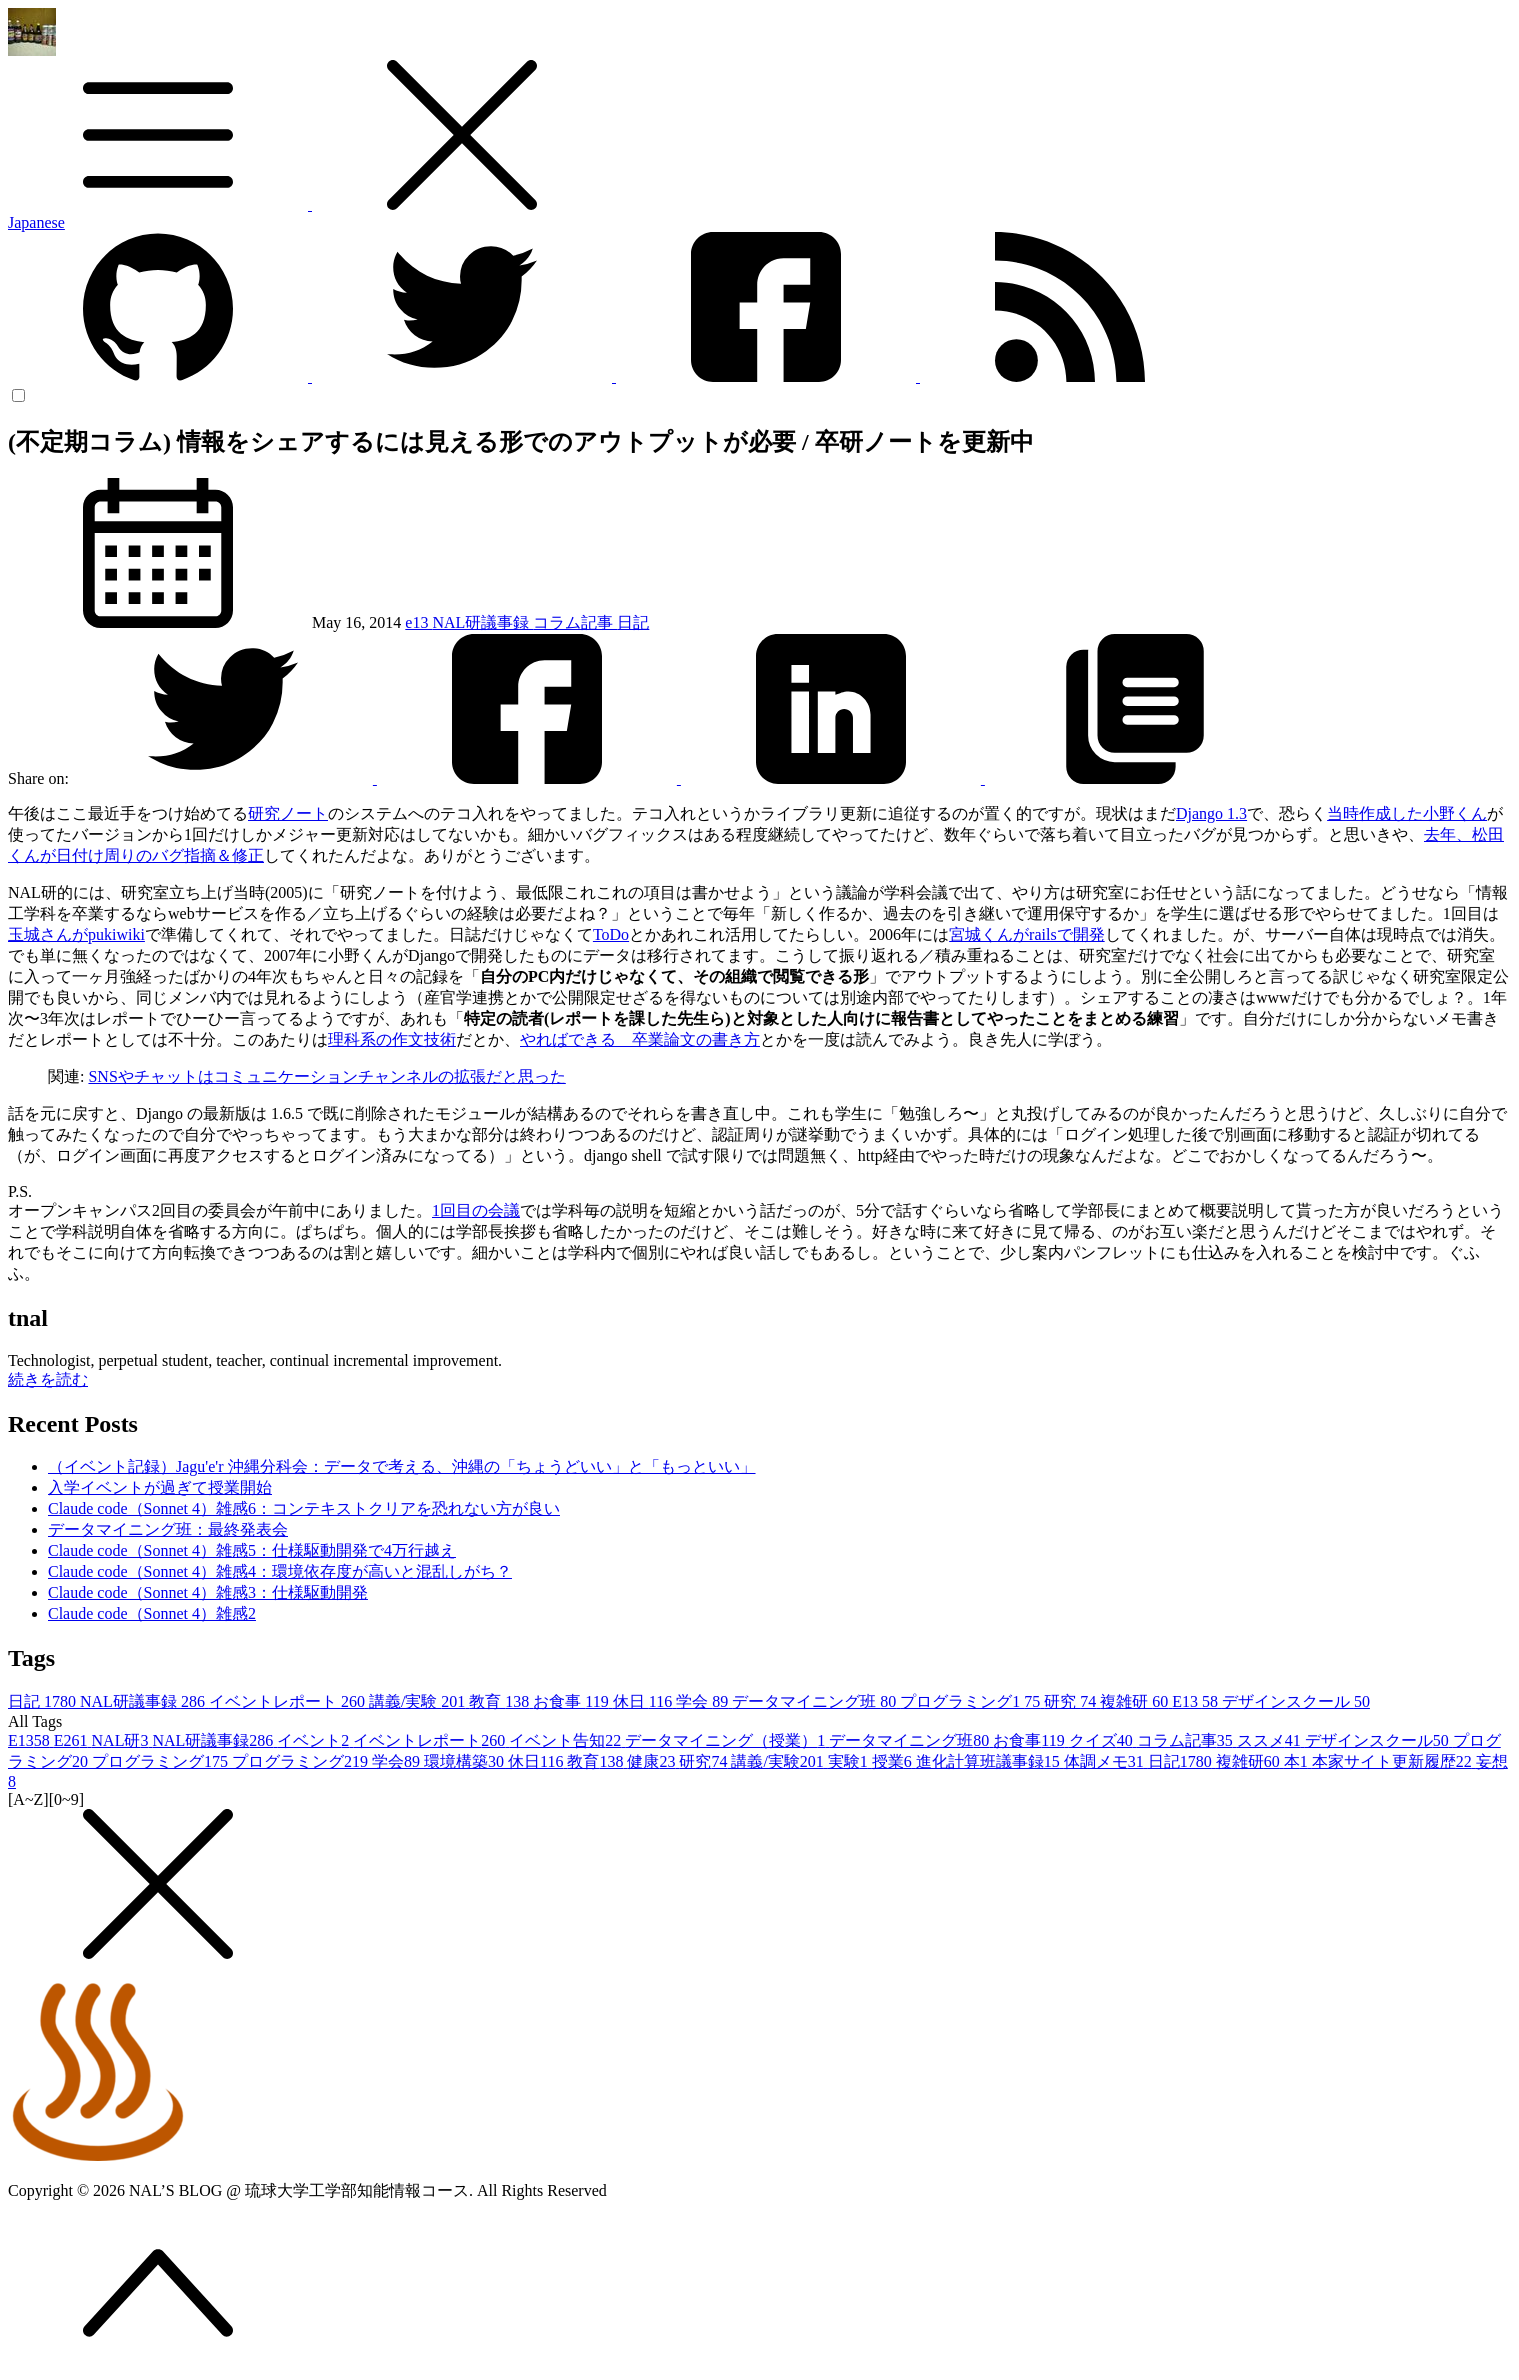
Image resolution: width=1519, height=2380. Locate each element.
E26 (73, 1740)
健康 (653, 1761)
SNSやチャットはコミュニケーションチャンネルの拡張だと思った (326, 1076)
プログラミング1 (972, 1701)
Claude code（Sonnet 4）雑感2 (152, 1613)
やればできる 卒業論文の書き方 (640, 1039)
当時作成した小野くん (1407, 813)
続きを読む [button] (48, 1379)
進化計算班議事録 (990, 1761)
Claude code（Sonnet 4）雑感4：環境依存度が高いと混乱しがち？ (280, 1571)
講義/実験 (419, 1701)
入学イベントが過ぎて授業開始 (160, 1487)
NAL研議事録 (482, 622)
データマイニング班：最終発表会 (168, 1529)
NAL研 (122, 1740)
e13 (418, 622)
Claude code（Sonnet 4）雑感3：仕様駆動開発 (208, 1592)
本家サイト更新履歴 (1394, 1761)
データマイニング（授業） (727, 1740)
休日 (644, 1701)
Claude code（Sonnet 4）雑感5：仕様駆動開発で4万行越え (252, 1550)
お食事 (572, 1701)
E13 (1197, 1701)
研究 (1072, 1701)
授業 (894, 1761)
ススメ (1271, 1740)
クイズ (1103, 1740)
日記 (633, 622)
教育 (501, 1701)
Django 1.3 (1211, 813)
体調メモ (1106, 1761)
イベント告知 (567, 1740)
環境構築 (466, 1761)
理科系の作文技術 (392, 1039)
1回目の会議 (476, 1210)
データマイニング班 (816, 1701)
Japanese (36, 222)
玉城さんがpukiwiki (76, 934)
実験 (850, 1761)
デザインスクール (1296, 1701)
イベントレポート (289, 1701)
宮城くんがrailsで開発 (1027, 934)
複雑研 (1136, 1701)
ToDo (611, 934)
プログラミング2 (302, 1761)
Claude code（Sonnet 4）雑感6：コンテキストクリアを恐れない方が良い (304, 1508)
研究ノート (288, 813)
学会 (704, 1701)
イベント (315, 1740)
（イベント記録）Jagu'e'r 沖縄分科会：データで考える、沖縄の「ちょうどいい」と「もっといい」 (402, 1466)
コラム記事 (575, 622)
